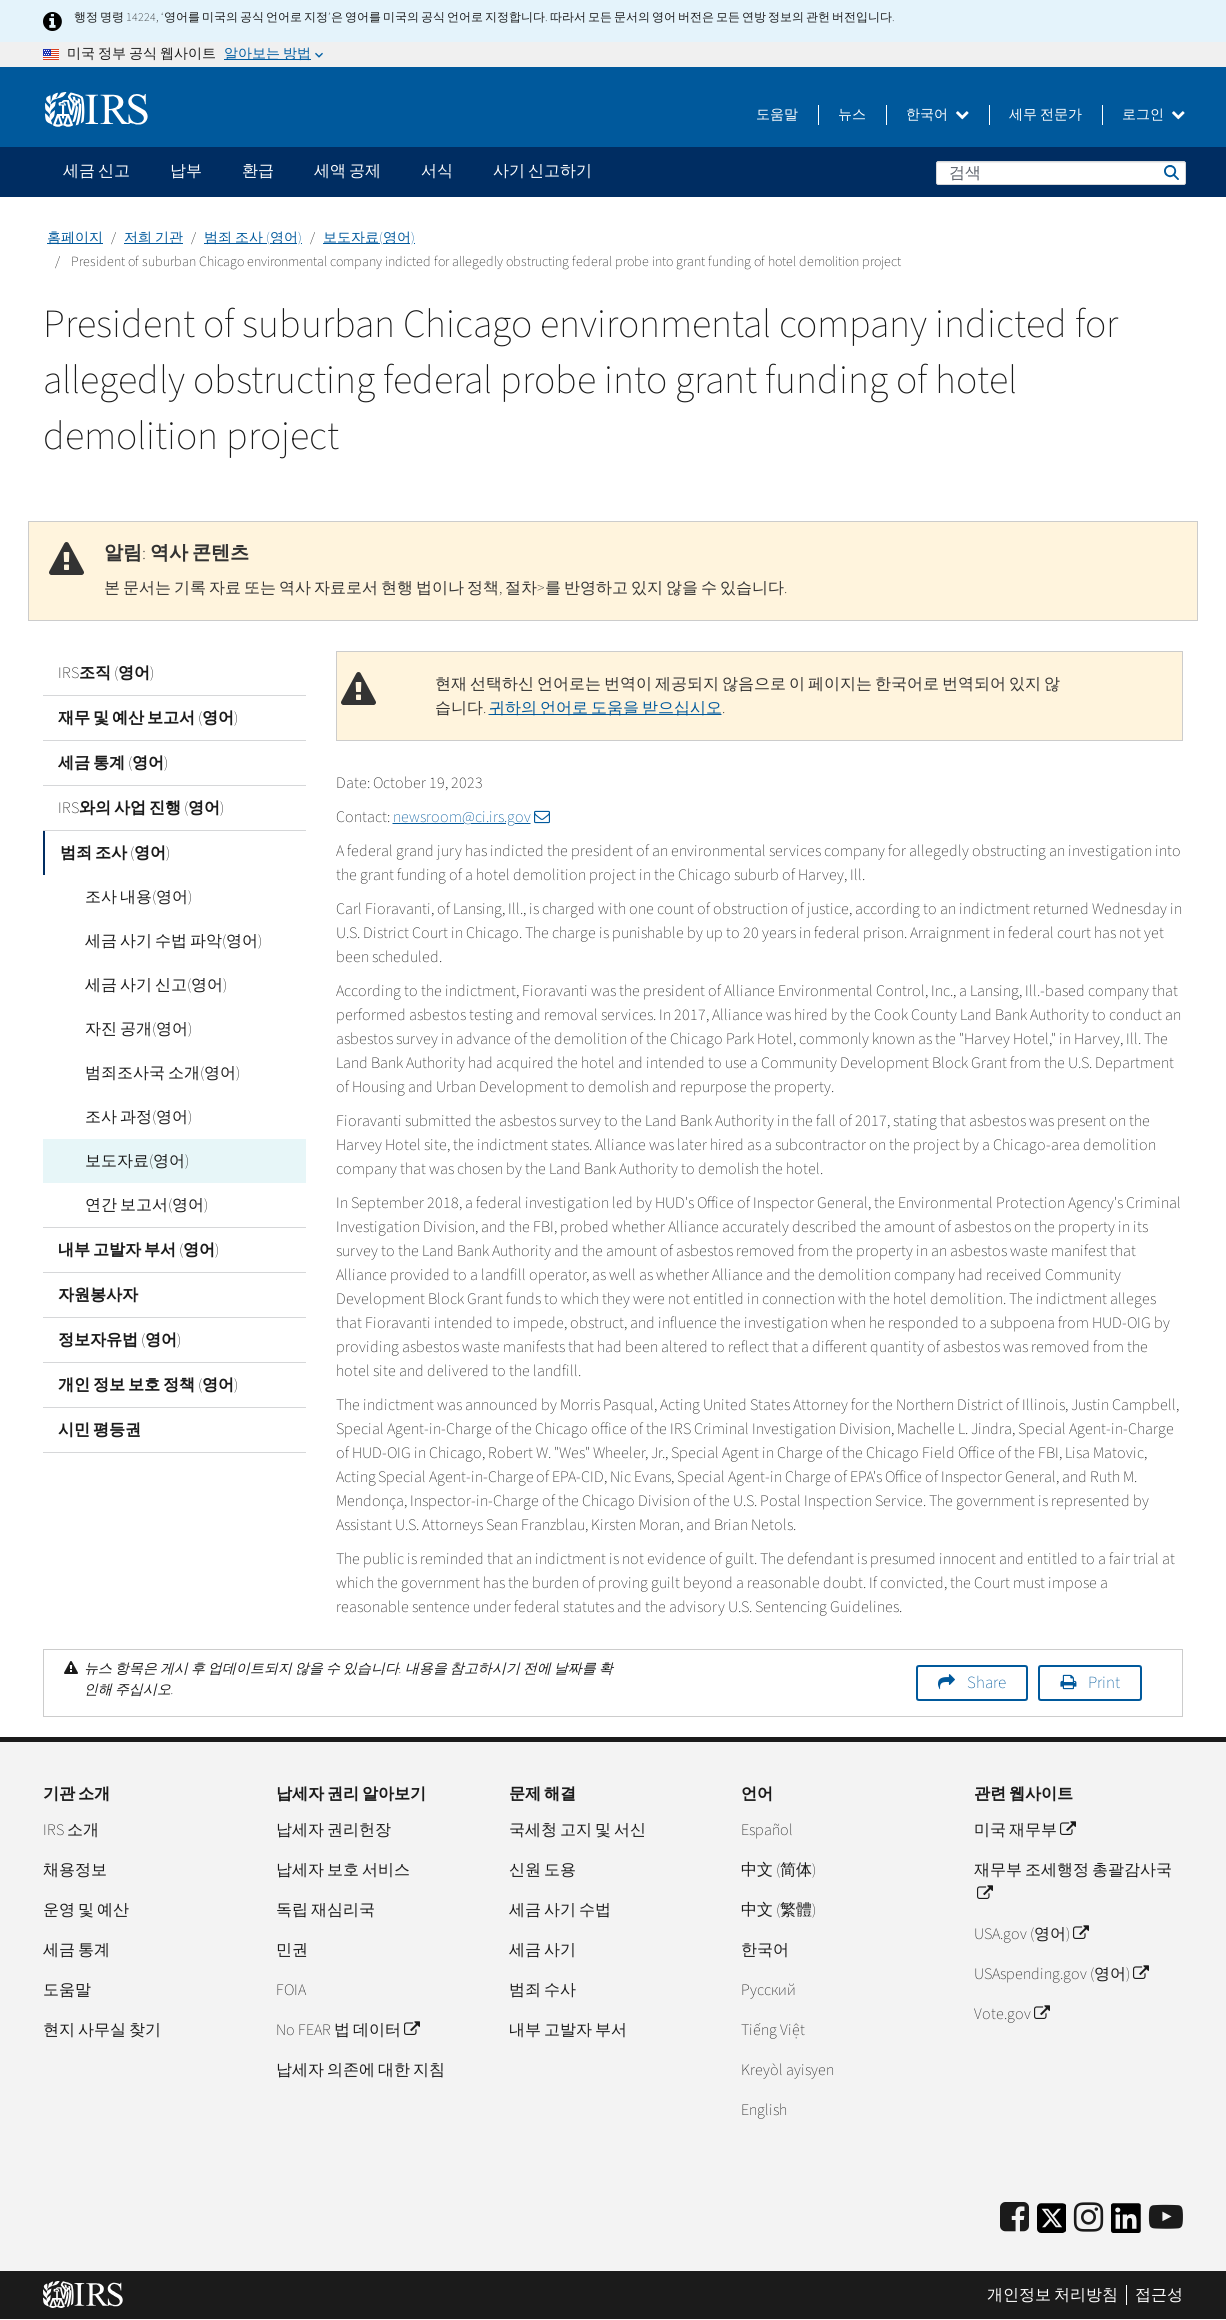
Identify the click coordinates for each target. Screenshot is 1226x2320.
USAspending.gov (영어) (1061, 1974)
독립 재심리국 (325, 1910)
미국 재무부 (1024, 1830)
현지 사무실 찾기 (102, 2030)
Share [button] (986, 1683)
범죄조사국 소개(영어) (150, 1073)
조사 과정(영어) (126, 1117)
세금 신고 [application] (96, 171)
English (764, 2110)
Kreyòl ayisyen (787, 2070)
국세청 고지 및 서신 (577, 1830)
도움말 (777, 115)
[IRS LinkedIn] (1126, 2224)
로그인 (1153, 115)
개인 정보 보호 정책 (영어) (148, 1385)
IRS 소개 (71, 1830)
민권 (292, 1950)
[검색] (1061, 173)
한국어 (937, 115)
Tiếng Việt (773, 2030)
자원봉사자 (98, 1295)
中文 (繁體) (778, 1910)
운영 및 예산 (86, 1910)
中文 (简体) (778, 1870)
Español (767, 1830)
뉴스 (852, 115)
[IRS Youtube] (1166, 2218)
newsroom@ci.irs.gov (471, 817)
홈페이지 (75, 238)
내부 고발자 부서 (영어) (138, 1250)
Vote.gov (1011, 2014)
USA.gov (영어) (1031, 1934)
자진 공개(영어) (126, 1029)
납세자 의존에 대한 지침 (360, 2070)
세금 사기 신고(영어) (144, 985)
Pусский (768, 1990)
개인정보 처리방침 (1052, 2295)
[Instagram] (1088, 2218)
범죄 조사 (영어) (253, 238)
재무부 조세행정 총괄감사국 (1073, 1882)
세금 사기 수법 (560, 1910)
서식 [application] (437, 171)
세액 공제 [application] (347, 171)
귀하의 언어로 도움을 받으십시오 (605, 708)
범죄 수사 (542, 1990)
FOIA (291, 1990)
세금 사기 (542, 1950)
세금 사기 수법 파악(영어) (161, 941)
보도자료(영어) (369, 238)
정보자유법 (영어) (119, 1340)
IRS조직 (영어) (106, 673)
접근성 (1159, 2295)
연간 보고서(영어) (134, 1205)
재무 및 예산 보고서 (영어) (148, 718)
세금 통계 (76, 1950)
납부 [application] (186, 171)
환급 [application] (258, 171)
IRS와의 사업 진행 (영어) (141, 808)
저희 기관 (153, 238)
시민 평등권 (99, 1430)
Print (1104, 1683)
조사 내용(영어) (126, 897)
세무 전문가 (1045, 115)
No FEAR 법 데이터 (347, 2030)
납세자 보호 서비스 (343, 1870)
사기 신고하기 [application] (542, 171)
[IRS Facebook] (1014, 2218)
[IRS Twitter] (1052, 2224)
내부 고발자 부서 (568, 2030)
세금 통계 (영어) (113, 763)
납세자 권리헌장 (333, 1830)
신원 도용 (542, 1870)
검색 (1170, 172)
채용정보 (75, 1870)
